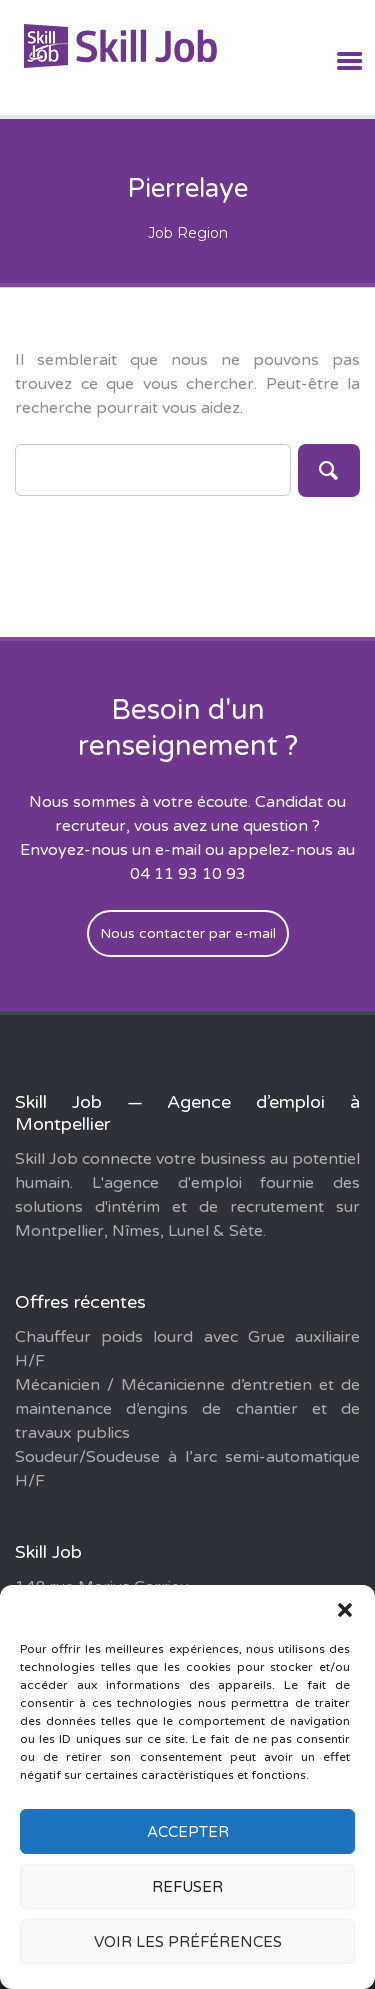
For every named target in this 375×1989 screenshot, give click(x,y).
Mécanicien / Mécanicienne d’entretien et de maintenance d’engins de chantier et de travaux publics (187, 1409)
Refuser (187, 1887)
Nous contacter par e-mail (188, 933)
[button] (345, 1610)
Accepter (188, 1832)
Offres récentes (80, 1302)
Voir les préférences (188, 1942)
